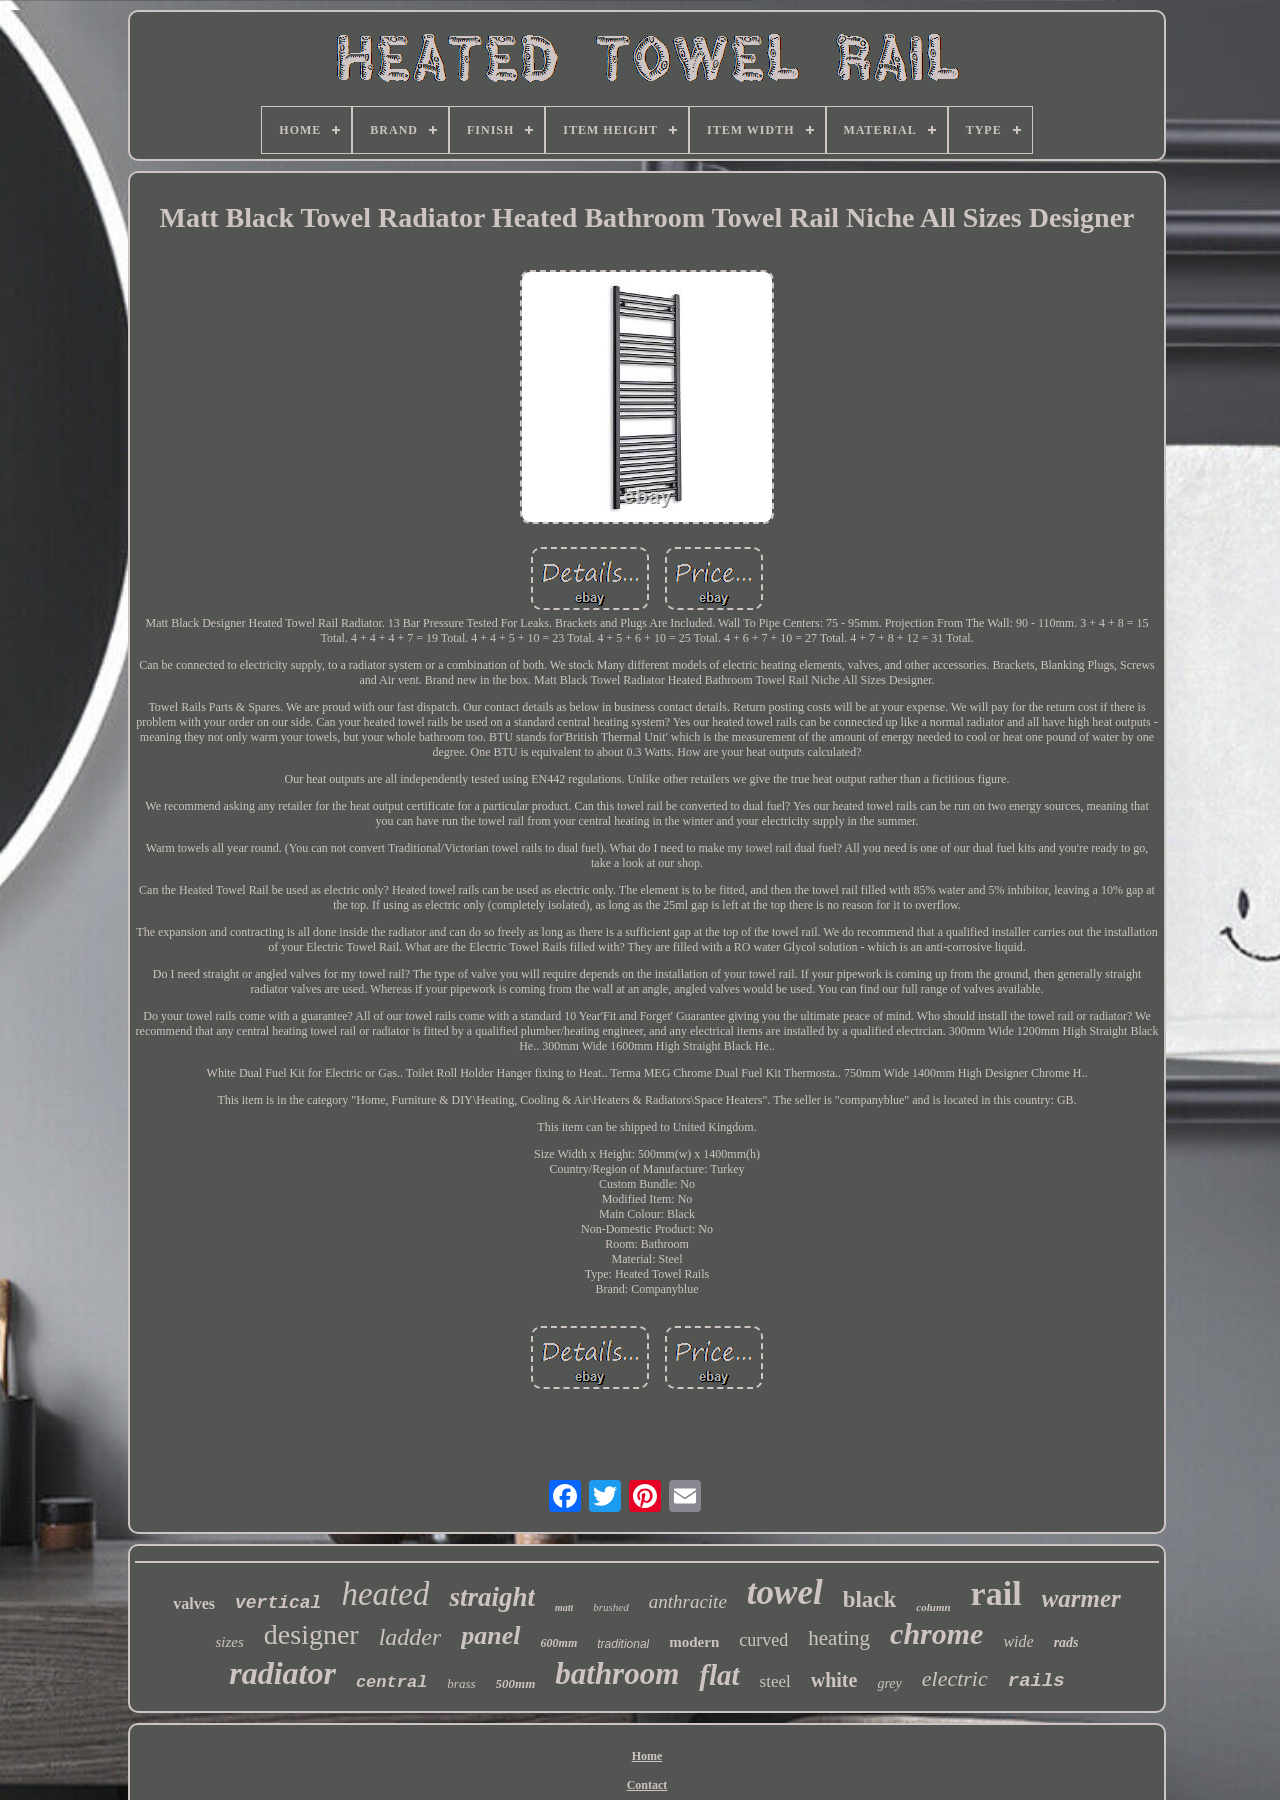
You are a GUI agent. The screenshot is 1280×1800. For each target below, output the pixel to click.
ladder (410, 1637)
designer (311, 1634)
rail (996, 1593)
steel (775, 1681)
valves (194, 1603)
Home (647, 1756)
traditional (623, 1644)
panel (490, 1635)
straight (492, 1597)
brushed (610, 1607)
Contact (647, 1785)
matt (564, 1607)
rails (1036, 1681)
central (391, 1682)
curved (763, 1640)
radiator (282, 1673)
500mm (516, 1683)
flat (719, 1675)
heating (839, 1638)
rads (1066, 1642)
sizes (229, 1642)
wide (1018, 1641)
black (870, 1599)
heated (385, 1594)
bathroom (617, 1673)
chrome (936, 1633)
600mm (559, 1643)
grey (889, 1683)
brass (461, 1683)
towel (785, 1592)
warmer (1081, 1598)
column (933, 1607)
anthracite (688, 1601)
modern (694, 1642)
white (834, 1680)
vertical (278, 1603)
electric (955, 1678)
